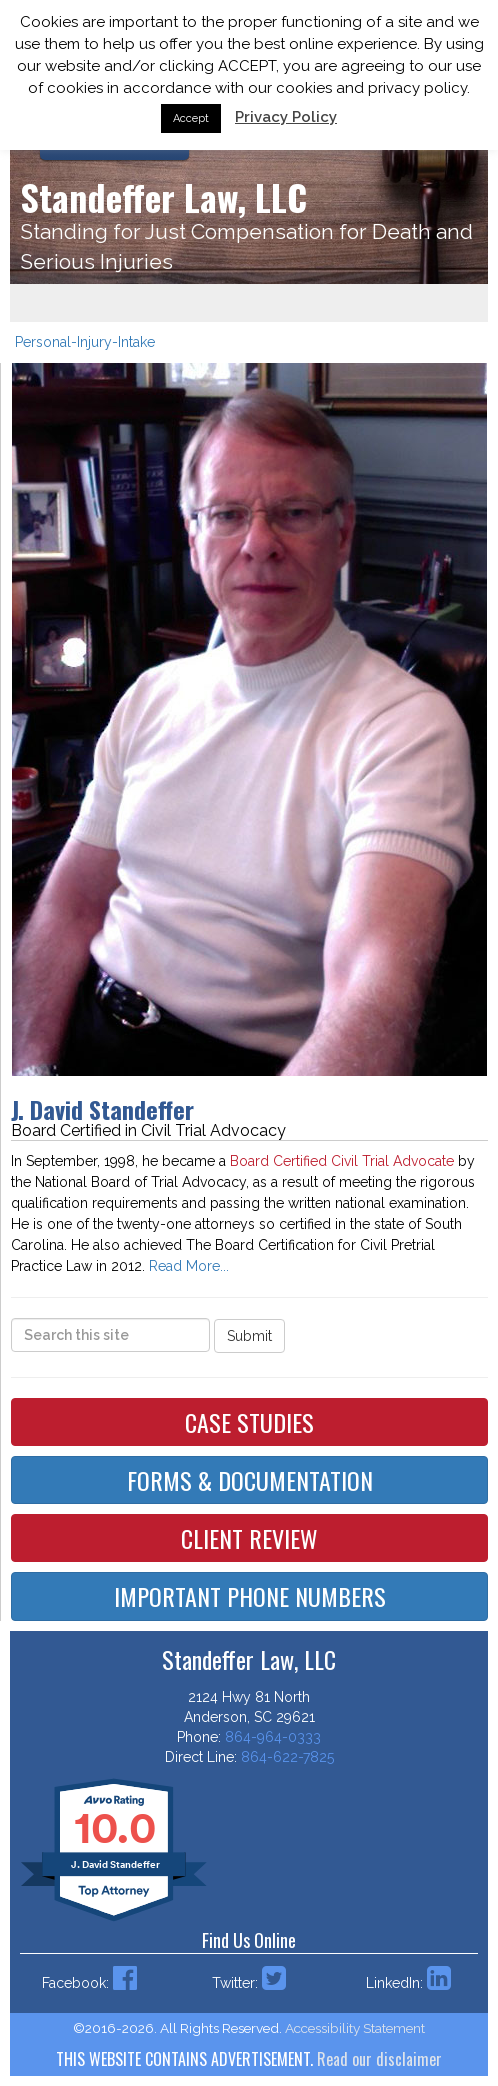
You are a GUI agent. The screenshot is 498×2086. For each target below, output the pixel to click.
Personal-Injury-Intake (85, 342)
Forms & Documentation (250, 1480)
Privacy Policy (286, 117)
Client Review (249, 1538)
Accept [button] (191, 118)
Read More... (189, 1266)
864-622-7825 (287, 1757)
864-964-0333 (273, 1737)
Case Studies (249, 1422)
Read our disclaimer (379, 2059)
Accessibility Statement (355, 2028)
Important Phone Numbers (250, 1596)
